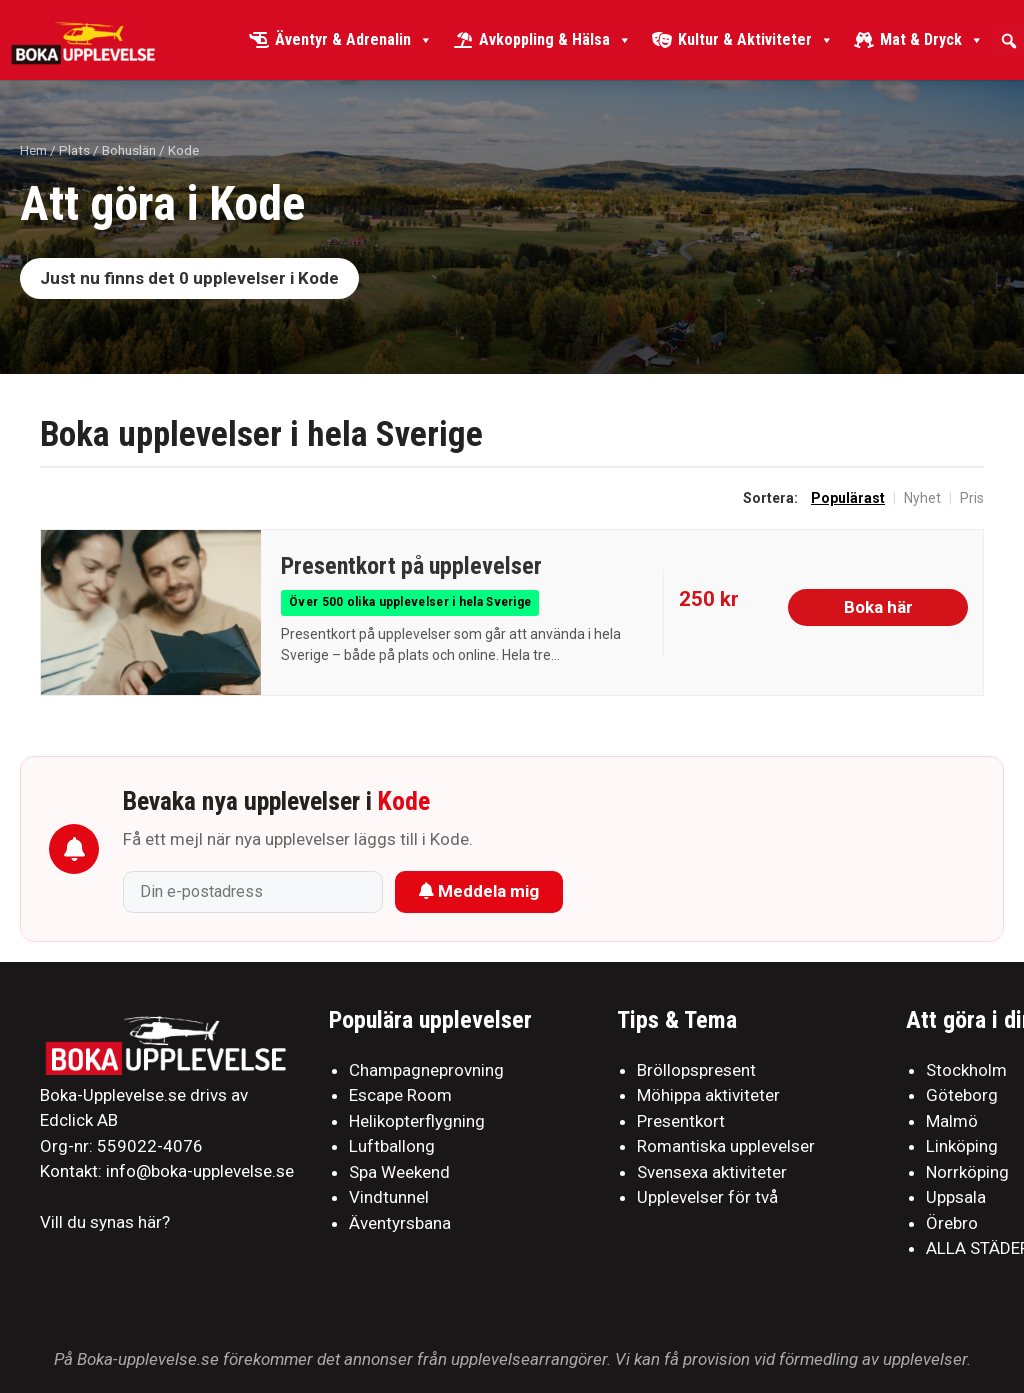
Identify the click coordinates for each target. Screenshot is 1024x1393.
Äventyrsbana (400, 1223)
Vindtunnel (389, 1197)
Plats (74, 150)
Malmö (952, 1121)
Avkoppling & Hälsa (555, 40)
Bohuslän (129, 150)
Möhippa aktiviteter (708, 1095)
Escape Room (400, 1095)
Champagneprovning (426, 1070)
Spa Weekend (399, 1172)
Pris (972, 498)
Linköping (962, 1146)
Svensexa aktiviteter (712, 1172)
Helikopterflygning (417, 1121)
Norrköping (967, 1172)
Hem (33, 150)
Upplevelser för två (707, 1197)
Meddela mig (479, 891)
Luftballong (392, 1146)
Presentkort (681, 1121)
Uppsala (956, 1197)
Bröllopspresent (696, 1070)
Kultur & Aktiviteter (756, 40)
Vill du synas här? (105, 1222)
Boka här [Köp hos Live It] (878, 607)
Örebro (952, 1223)
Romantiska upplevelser (726, 1146)
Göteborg (962, 1095)
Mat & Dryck (932, 40)
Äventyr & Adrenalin (354, 40)
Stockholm (966, 1070)
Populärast (848, 498)
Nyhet (922, 498)
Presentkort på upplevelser (411, 566)
